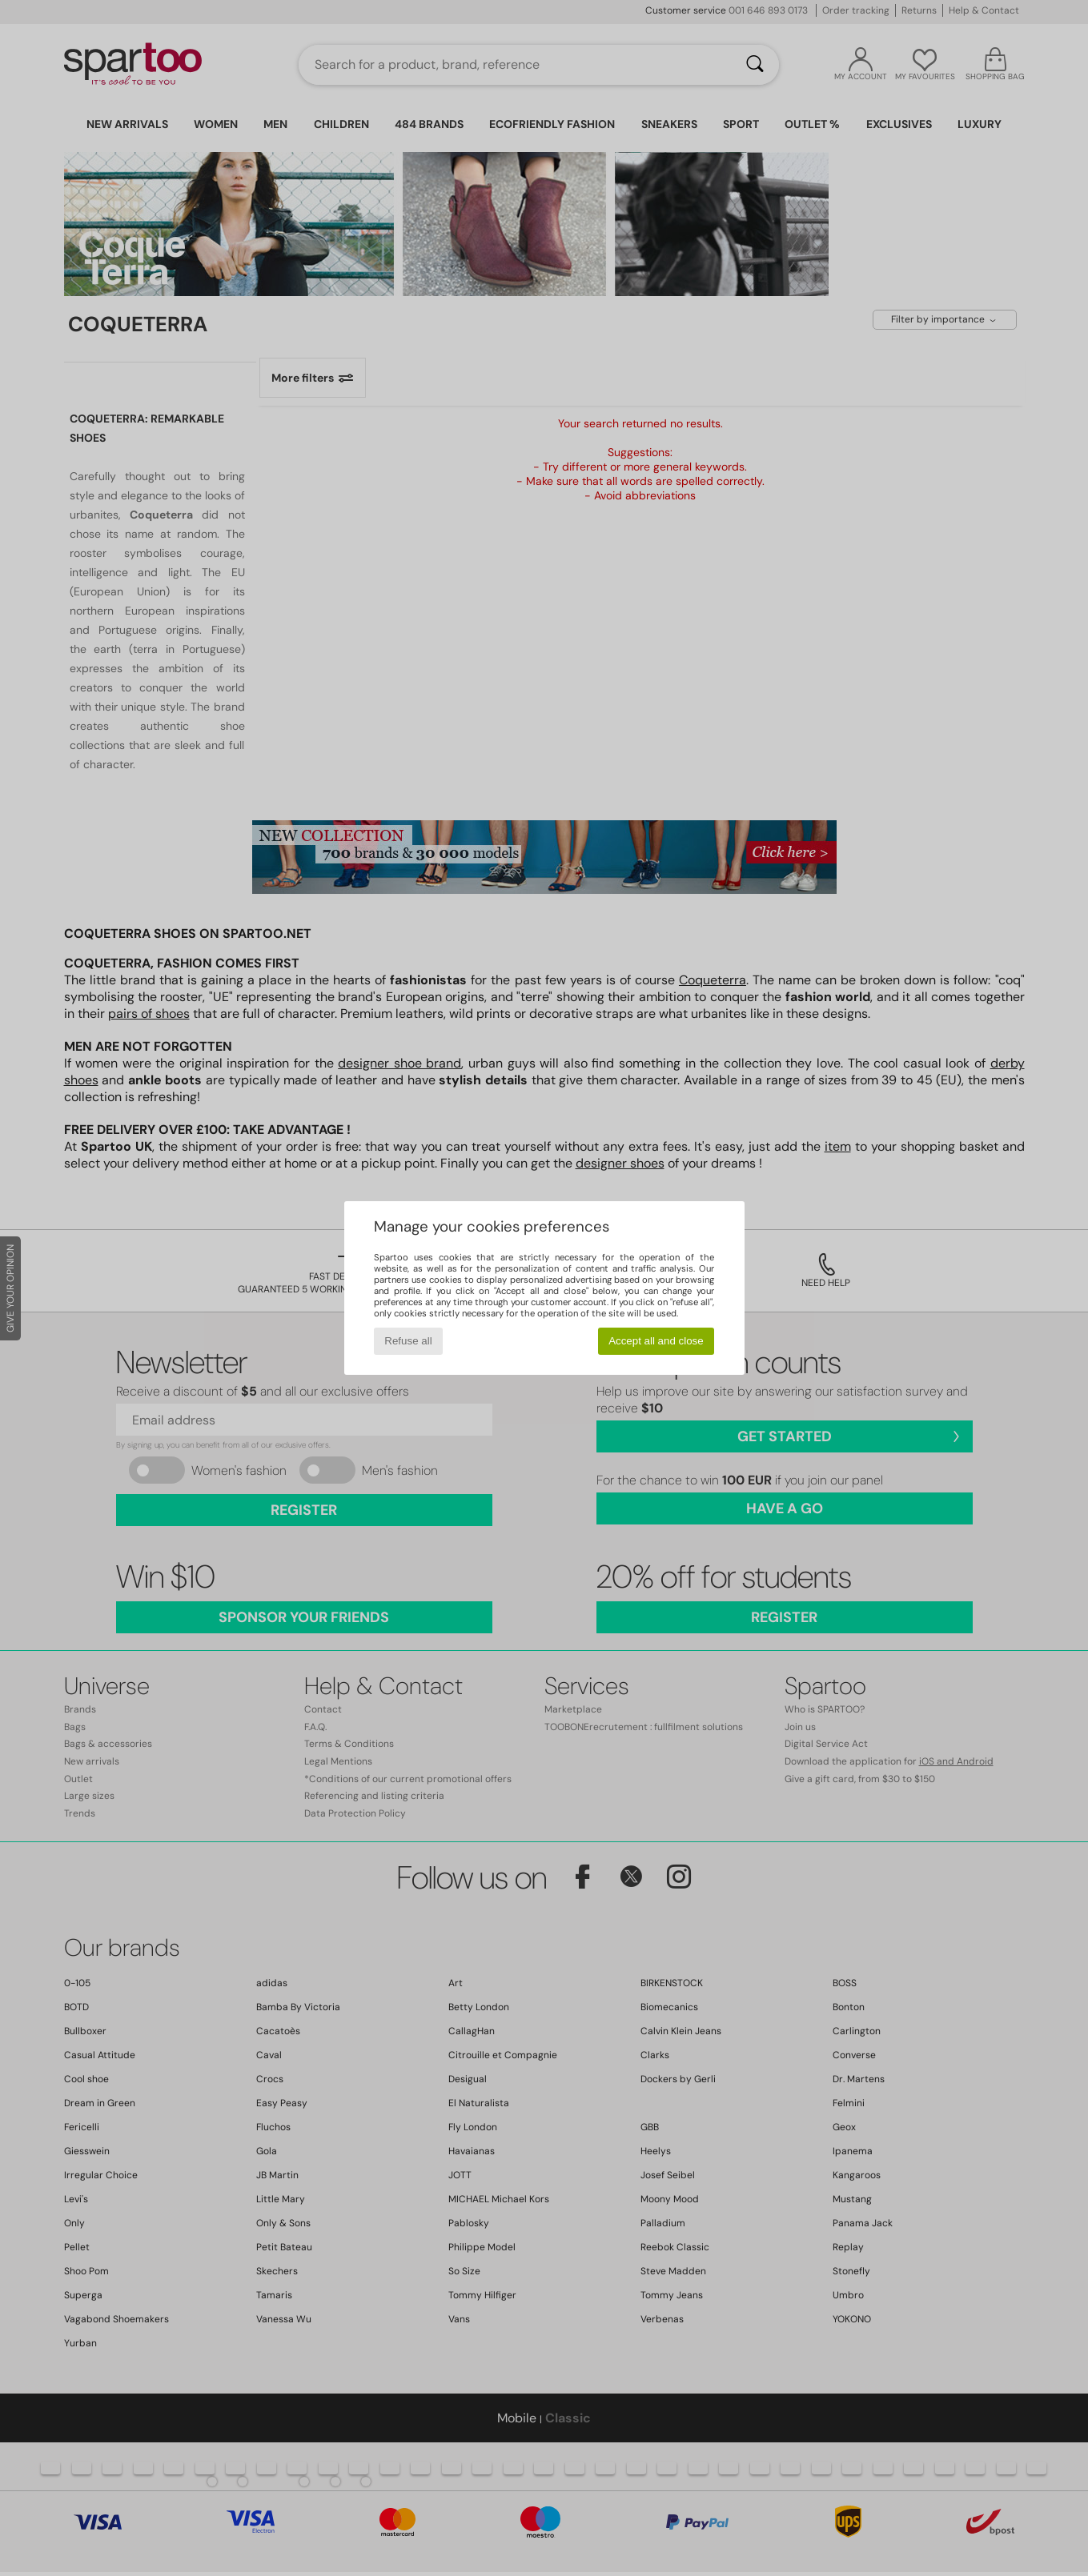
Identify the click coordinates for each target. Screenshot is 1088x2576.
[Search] (755, 65)
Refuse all (408, 1341)
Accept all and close (656, 1341)
